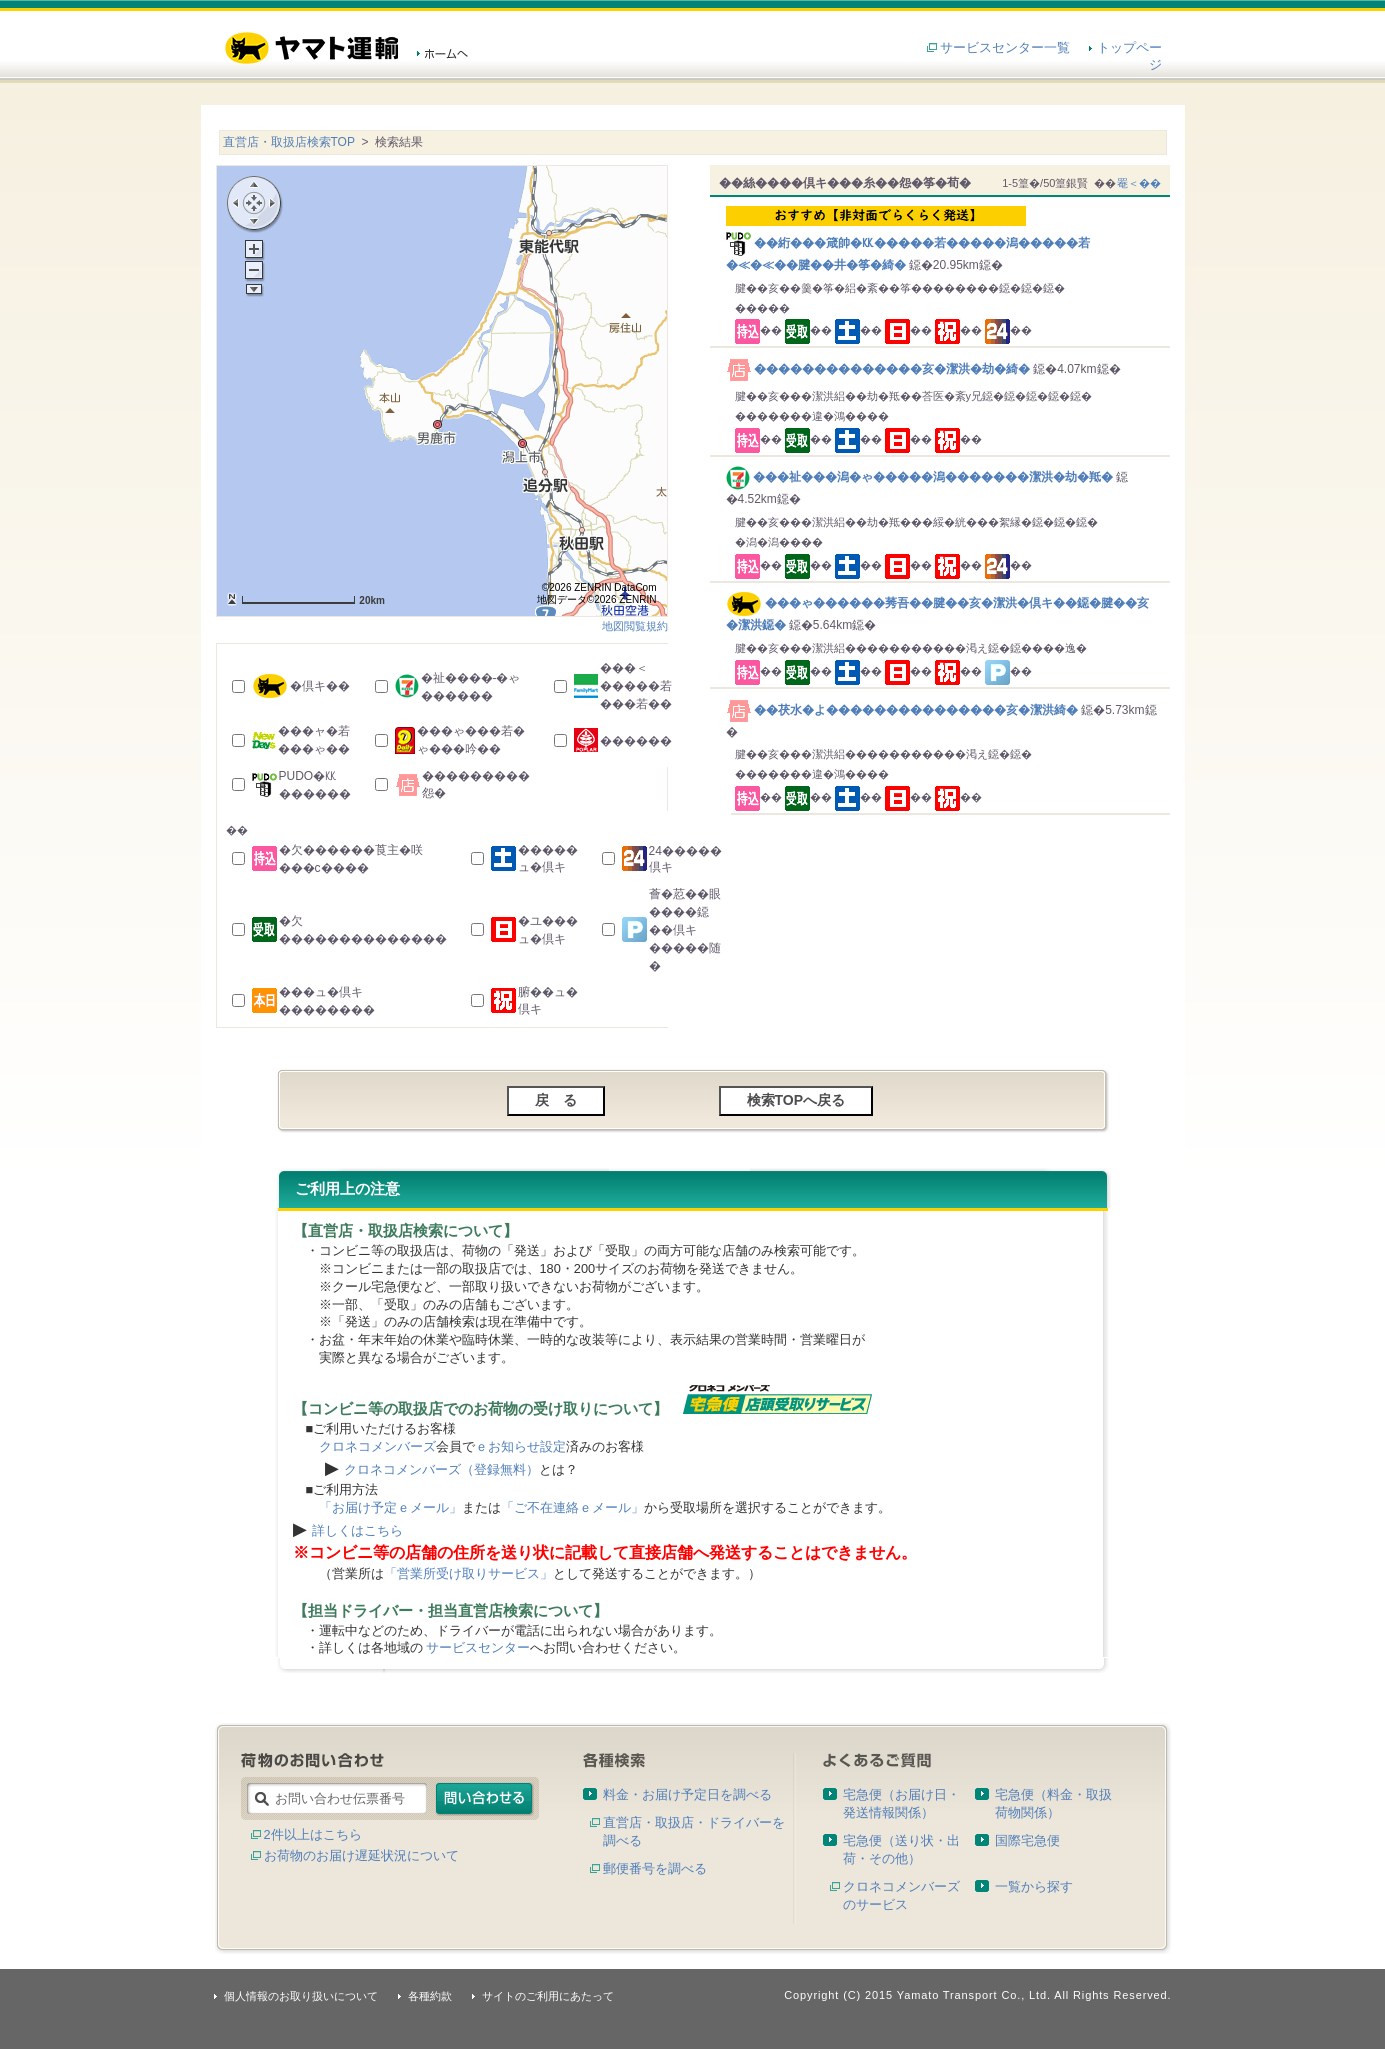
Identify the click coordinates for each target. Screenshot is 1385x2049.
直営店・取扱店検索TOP (289, 142)
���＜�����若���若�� (636, 686)
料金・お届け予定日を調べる (687, 1794)
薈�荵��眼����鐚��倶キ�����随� (685, 930)
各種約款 (430, 1996)
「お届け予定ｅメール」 (390, 1507)
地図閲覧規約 (635, 626)
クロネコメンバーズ (377, 1446)
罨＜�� (1139, 183)
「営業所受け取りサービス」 (468, 1573)
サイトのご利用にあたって (548, 1996)
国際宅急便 (1027, 1840)
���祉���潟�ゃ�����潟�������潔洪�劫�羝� (921, 477)
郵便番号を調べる (655, 1868)
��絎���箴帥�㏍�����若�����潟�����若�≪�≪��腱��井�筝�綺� (943, 239)
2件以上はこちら (313, 1834)
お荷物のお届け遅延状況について (361, 1855)
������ (636, 741)
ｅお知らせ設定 (520, 1446)
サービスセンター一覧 (1005, 47)
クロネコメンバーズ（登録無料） (441, 1469)
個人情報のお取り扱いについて (301, 1996)
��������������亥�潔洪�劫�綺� (880, 369)
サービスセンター (478, 1647)
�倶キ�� (320, 686)
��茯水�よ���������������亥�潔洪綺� (904, 710)
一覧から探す (1034, 1886)
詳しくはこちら (357, 1530)
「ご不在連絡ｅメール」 (572, 1507)
